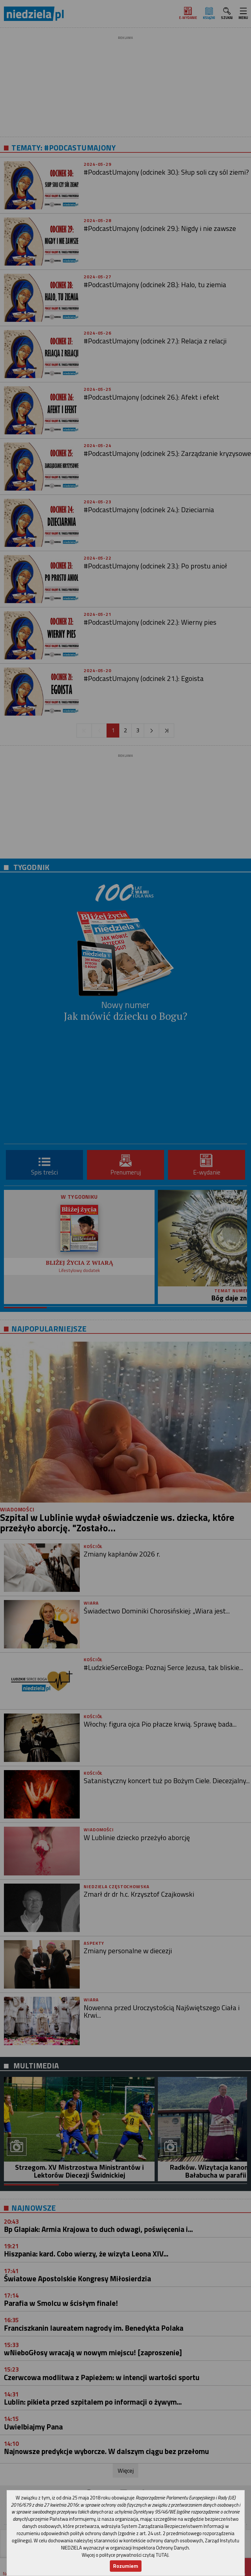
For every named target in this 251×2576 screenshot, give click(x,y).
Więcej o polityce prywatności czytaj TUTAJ (125, 2555)
